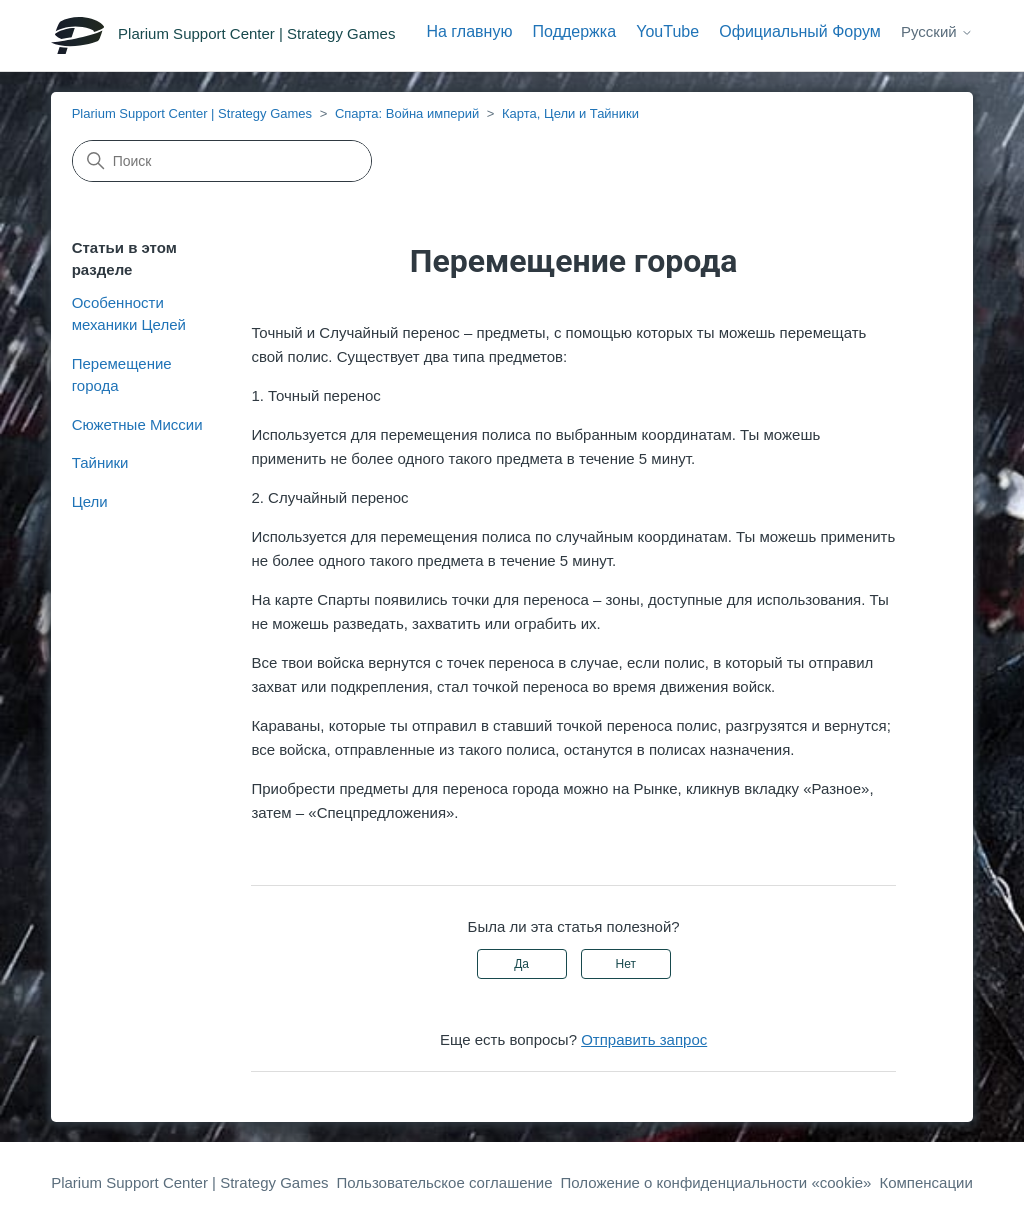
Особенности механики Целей (129, 314)
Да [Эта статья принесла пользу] (521, 964)
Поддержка (574, 31)
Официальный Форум (800, 31)
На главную (469, 31)
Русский (937, 31)
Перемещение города (122, 375)
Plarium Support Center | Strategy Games (192, 113)
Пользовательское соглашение (445, 1182)
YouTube (667, 31)
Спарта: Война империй (407, 113)
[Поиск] (222, 161)
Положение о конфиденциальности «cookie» (716, 1182)
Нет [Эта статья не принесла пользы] (626, 964)
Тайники (100, 462)
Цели (90, 501)
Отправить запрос (644, 1039)
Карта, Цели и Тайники (570, 113)
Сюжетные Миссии (137, 424)
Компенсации (925, 1182)
